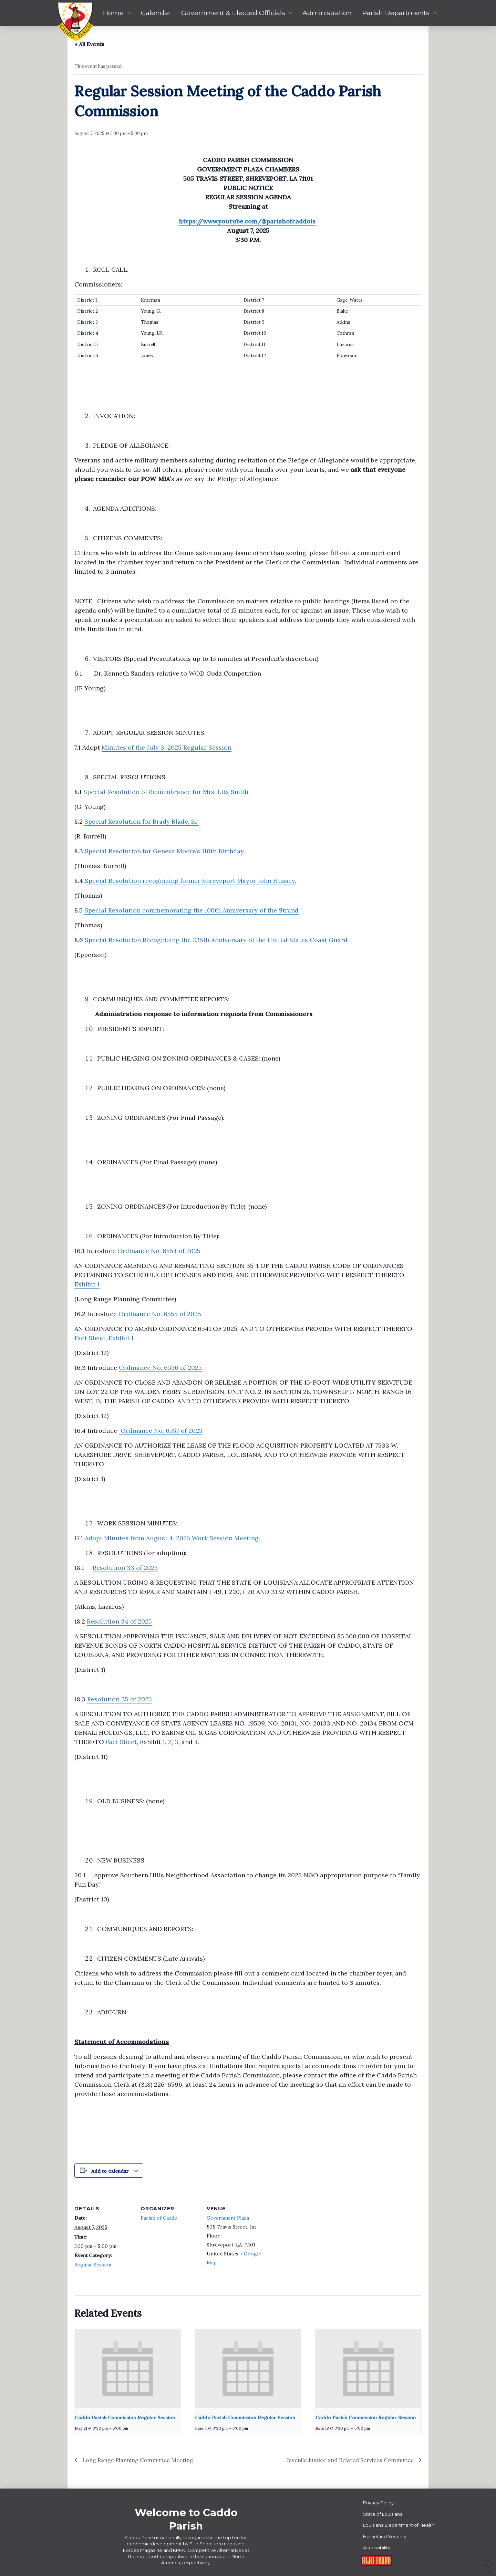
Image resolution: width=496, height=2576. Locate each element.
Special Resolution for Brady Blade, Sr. (141, 821)
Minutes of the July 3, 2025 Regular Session (166, 747)
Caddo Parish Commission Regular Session (125, 2418)
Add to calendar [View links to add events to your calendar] (110, 2171)
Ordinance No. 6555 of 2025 (159, 1314)
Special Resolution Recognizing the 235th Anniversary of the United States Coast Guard (216, 940)
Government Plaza (228, 2218)
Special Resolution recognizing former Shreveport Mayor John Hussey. (190, 881)
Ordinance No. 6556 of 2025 (160, 1368)
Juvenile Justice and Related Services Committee (351, 2460)
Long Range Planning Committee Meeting (137, 2460)
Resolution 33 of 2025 (125, 1568)
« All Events (89, 44)
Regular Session (92, 2265)
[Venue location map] (309, 2236)
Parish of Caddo (159, 2218)
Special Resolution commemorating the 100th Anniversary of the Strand (191, 910)
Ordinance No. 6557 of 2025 (161, 1431)
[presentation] (127, 2368)
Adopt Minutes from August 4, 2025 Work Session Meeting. (172, 1538)
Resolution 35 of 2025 (119, 1699)
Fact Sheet (89, 1338)
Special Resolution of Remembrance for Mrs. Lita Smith (165, 792)
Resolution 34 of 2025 (119, 1621)
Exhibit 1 (87, 1284)
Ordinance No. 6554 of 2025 (158, 1251)
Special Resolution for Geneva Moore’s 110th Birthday (164, 851)
